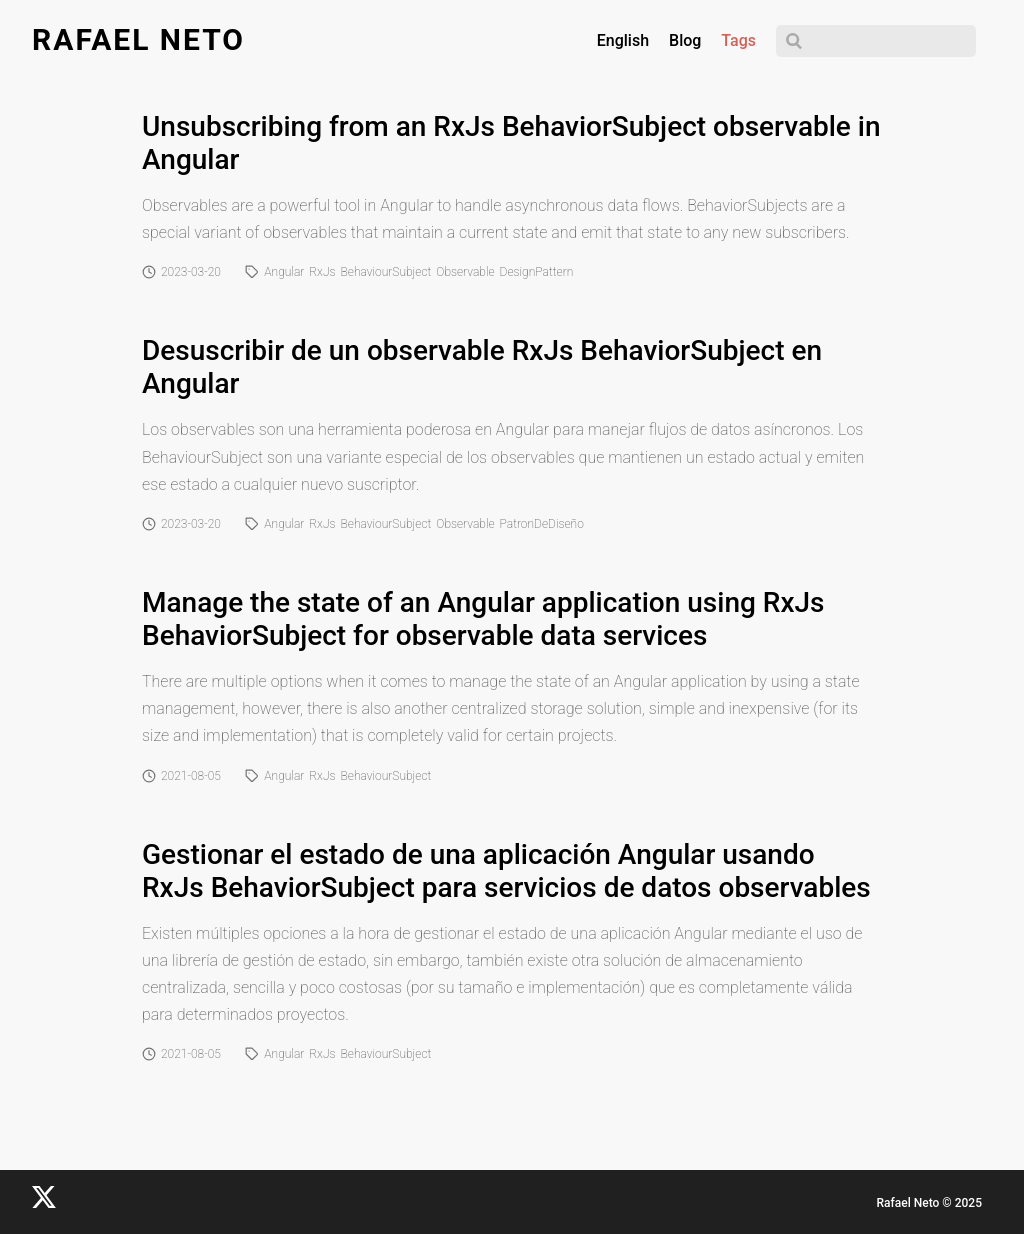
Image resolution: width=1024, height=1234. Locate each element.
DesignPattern (537, 272)
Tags (738, 40)
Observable (465, 272)
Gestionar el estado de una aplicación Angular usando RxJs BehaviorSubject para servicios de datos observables (506, 871)
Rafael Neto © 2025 (929, 1203)
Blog (685, 40)
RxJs (322, 272)
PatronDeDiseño (542, 524)
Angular (284, 272)
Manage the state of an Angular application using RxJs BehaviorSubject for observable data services (483, 619)
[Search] (876, 41)
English (623, 40)
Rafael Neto (138, 39)
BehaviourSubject (386, 272)
